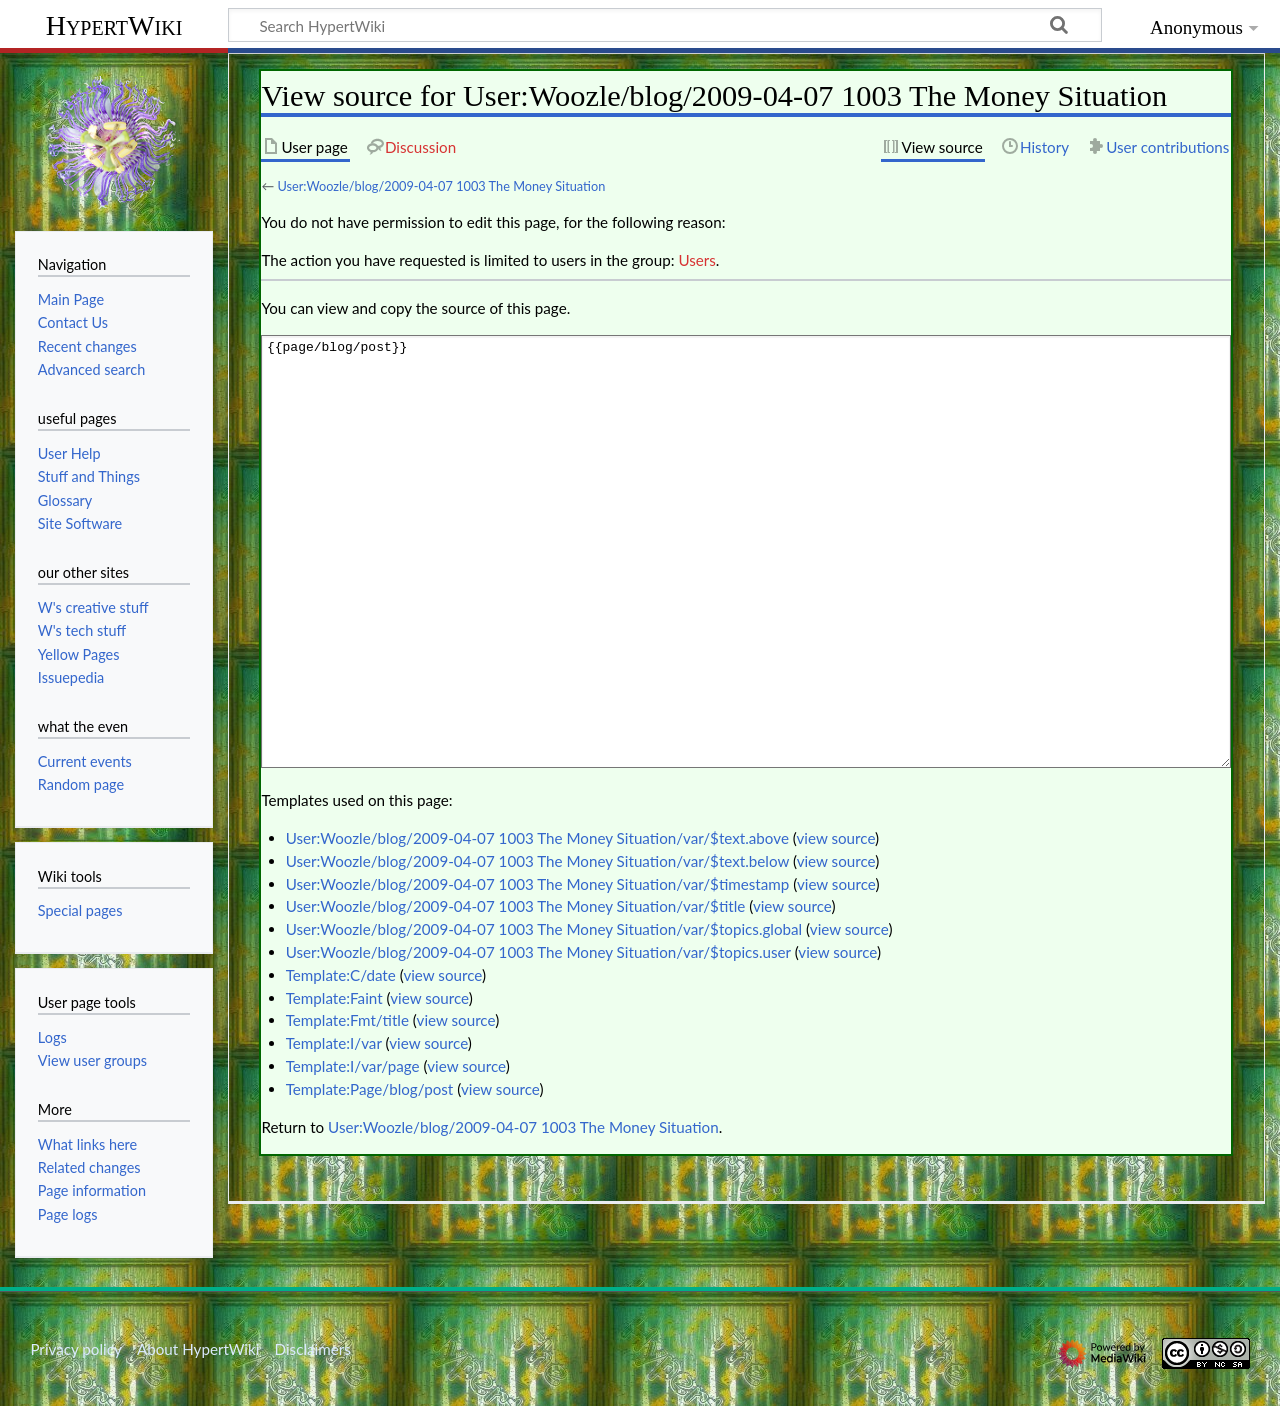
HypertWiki (114, 25)
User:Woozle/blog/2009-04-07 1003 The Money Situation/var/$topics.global (544, 929)
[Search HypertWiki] (665, 25)
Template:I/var (334, 1043)
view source (836, 838)
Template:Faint (334, 998)
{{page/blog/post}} (746, 551)
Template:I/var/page (353, 1066)
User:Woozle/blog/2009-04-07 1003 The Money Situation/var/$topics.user (538, 952)
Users (696, 260)
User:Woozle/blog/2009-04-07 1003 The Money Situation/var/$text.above (537, 838)
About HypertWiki (198, 1349)
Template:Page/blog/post (370, 1089)
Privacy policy (75, 1349)
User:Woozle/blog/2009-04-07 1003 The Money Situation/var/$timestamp (538, 884)
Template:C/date (341, 975)
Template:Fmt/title (347, 1020)
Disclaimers (313, 1349)
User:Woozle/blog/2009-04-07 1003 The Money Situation (441, 186)
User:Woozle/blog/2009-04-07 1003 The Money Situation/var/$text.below (537, 861)
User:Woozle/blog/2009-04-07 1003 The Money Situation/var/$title (516, 906)
